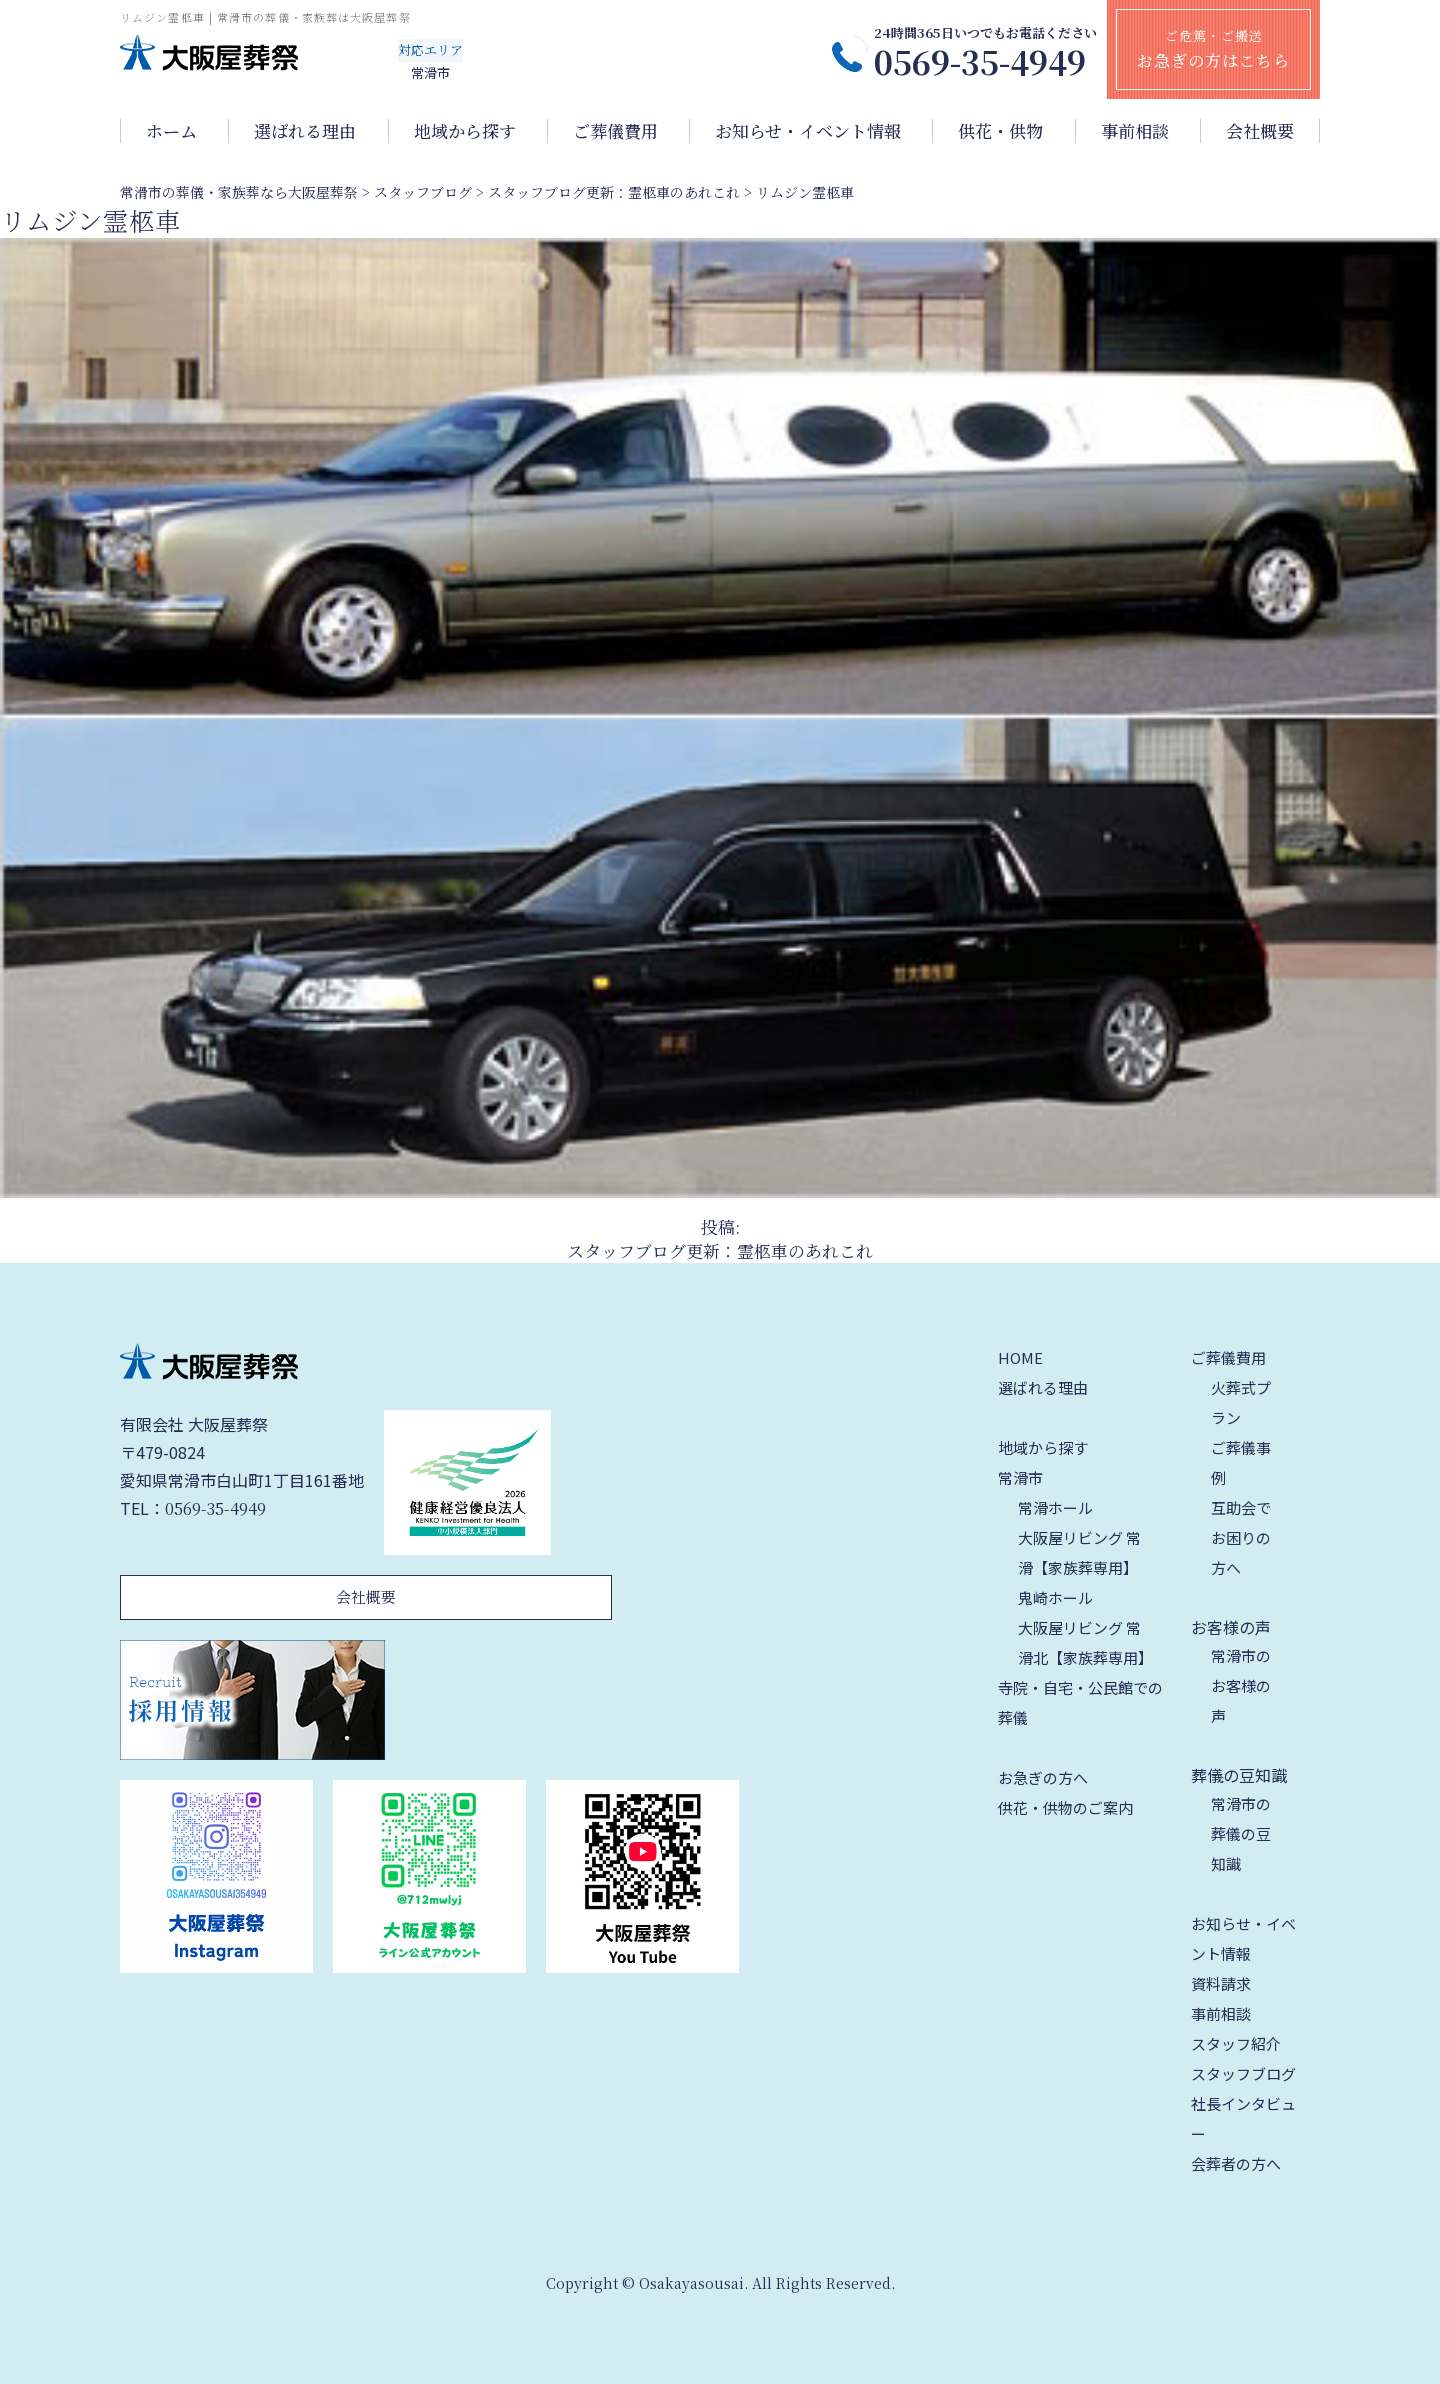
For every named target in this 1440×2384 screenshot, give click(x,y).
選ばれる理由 (305, 131)
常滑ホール (1055, 1507)
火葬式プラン (1241, 1402)
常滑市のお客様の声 (1241, 1685)
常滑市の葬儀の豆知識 (1241, 1833)
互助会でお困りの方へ (1241, 1537)
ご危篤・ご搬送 (1213, 49)
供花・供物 (1000, 131)
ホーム (171, 131)
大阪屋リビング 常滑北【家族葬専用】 (1085, 1642)
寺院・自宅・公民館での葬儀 (1080, 1702)
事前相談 (1135, 131)
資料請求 (1221, 1983)
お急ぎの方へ (1043, 1777)
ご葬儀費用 (615, 131)
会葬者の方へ (1236, 2163)
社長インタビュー (1243, 2118)
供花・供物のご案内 (1065, 1807)
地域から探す (465, 131)
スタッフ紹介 (1236, 2043)
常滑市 (1020, 1477)
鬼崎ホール (1055, 1597)
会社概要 (1260, 131)
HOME (1020, 1357)
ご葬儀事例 (1241, 1462)
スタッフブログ (1243, 2073)
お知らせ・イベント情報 (808, 131)
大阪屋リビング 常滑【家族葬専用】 (1079, 1552)
